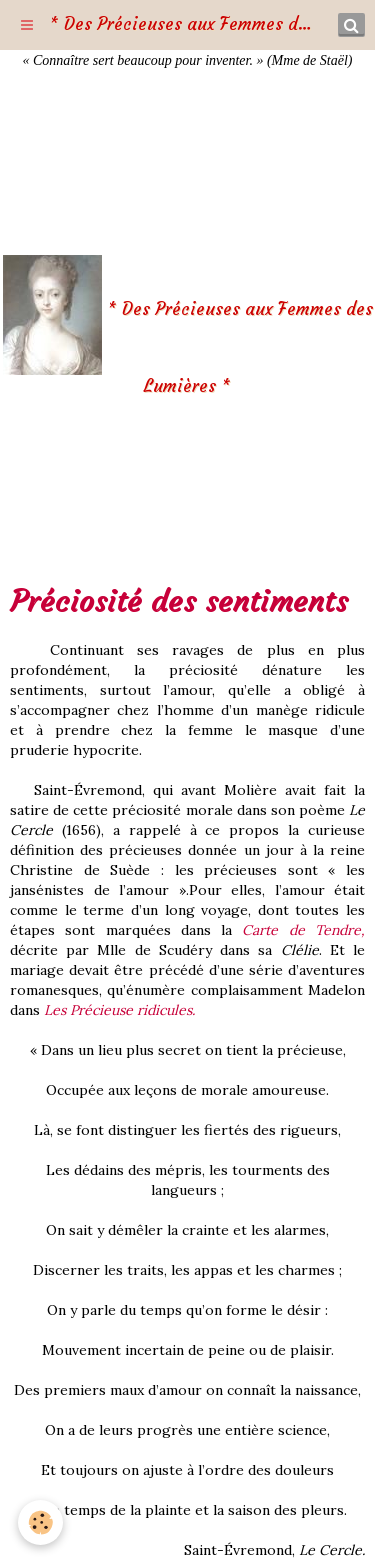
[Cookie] (40, 1522)
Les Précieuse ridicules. (119, 1010)
